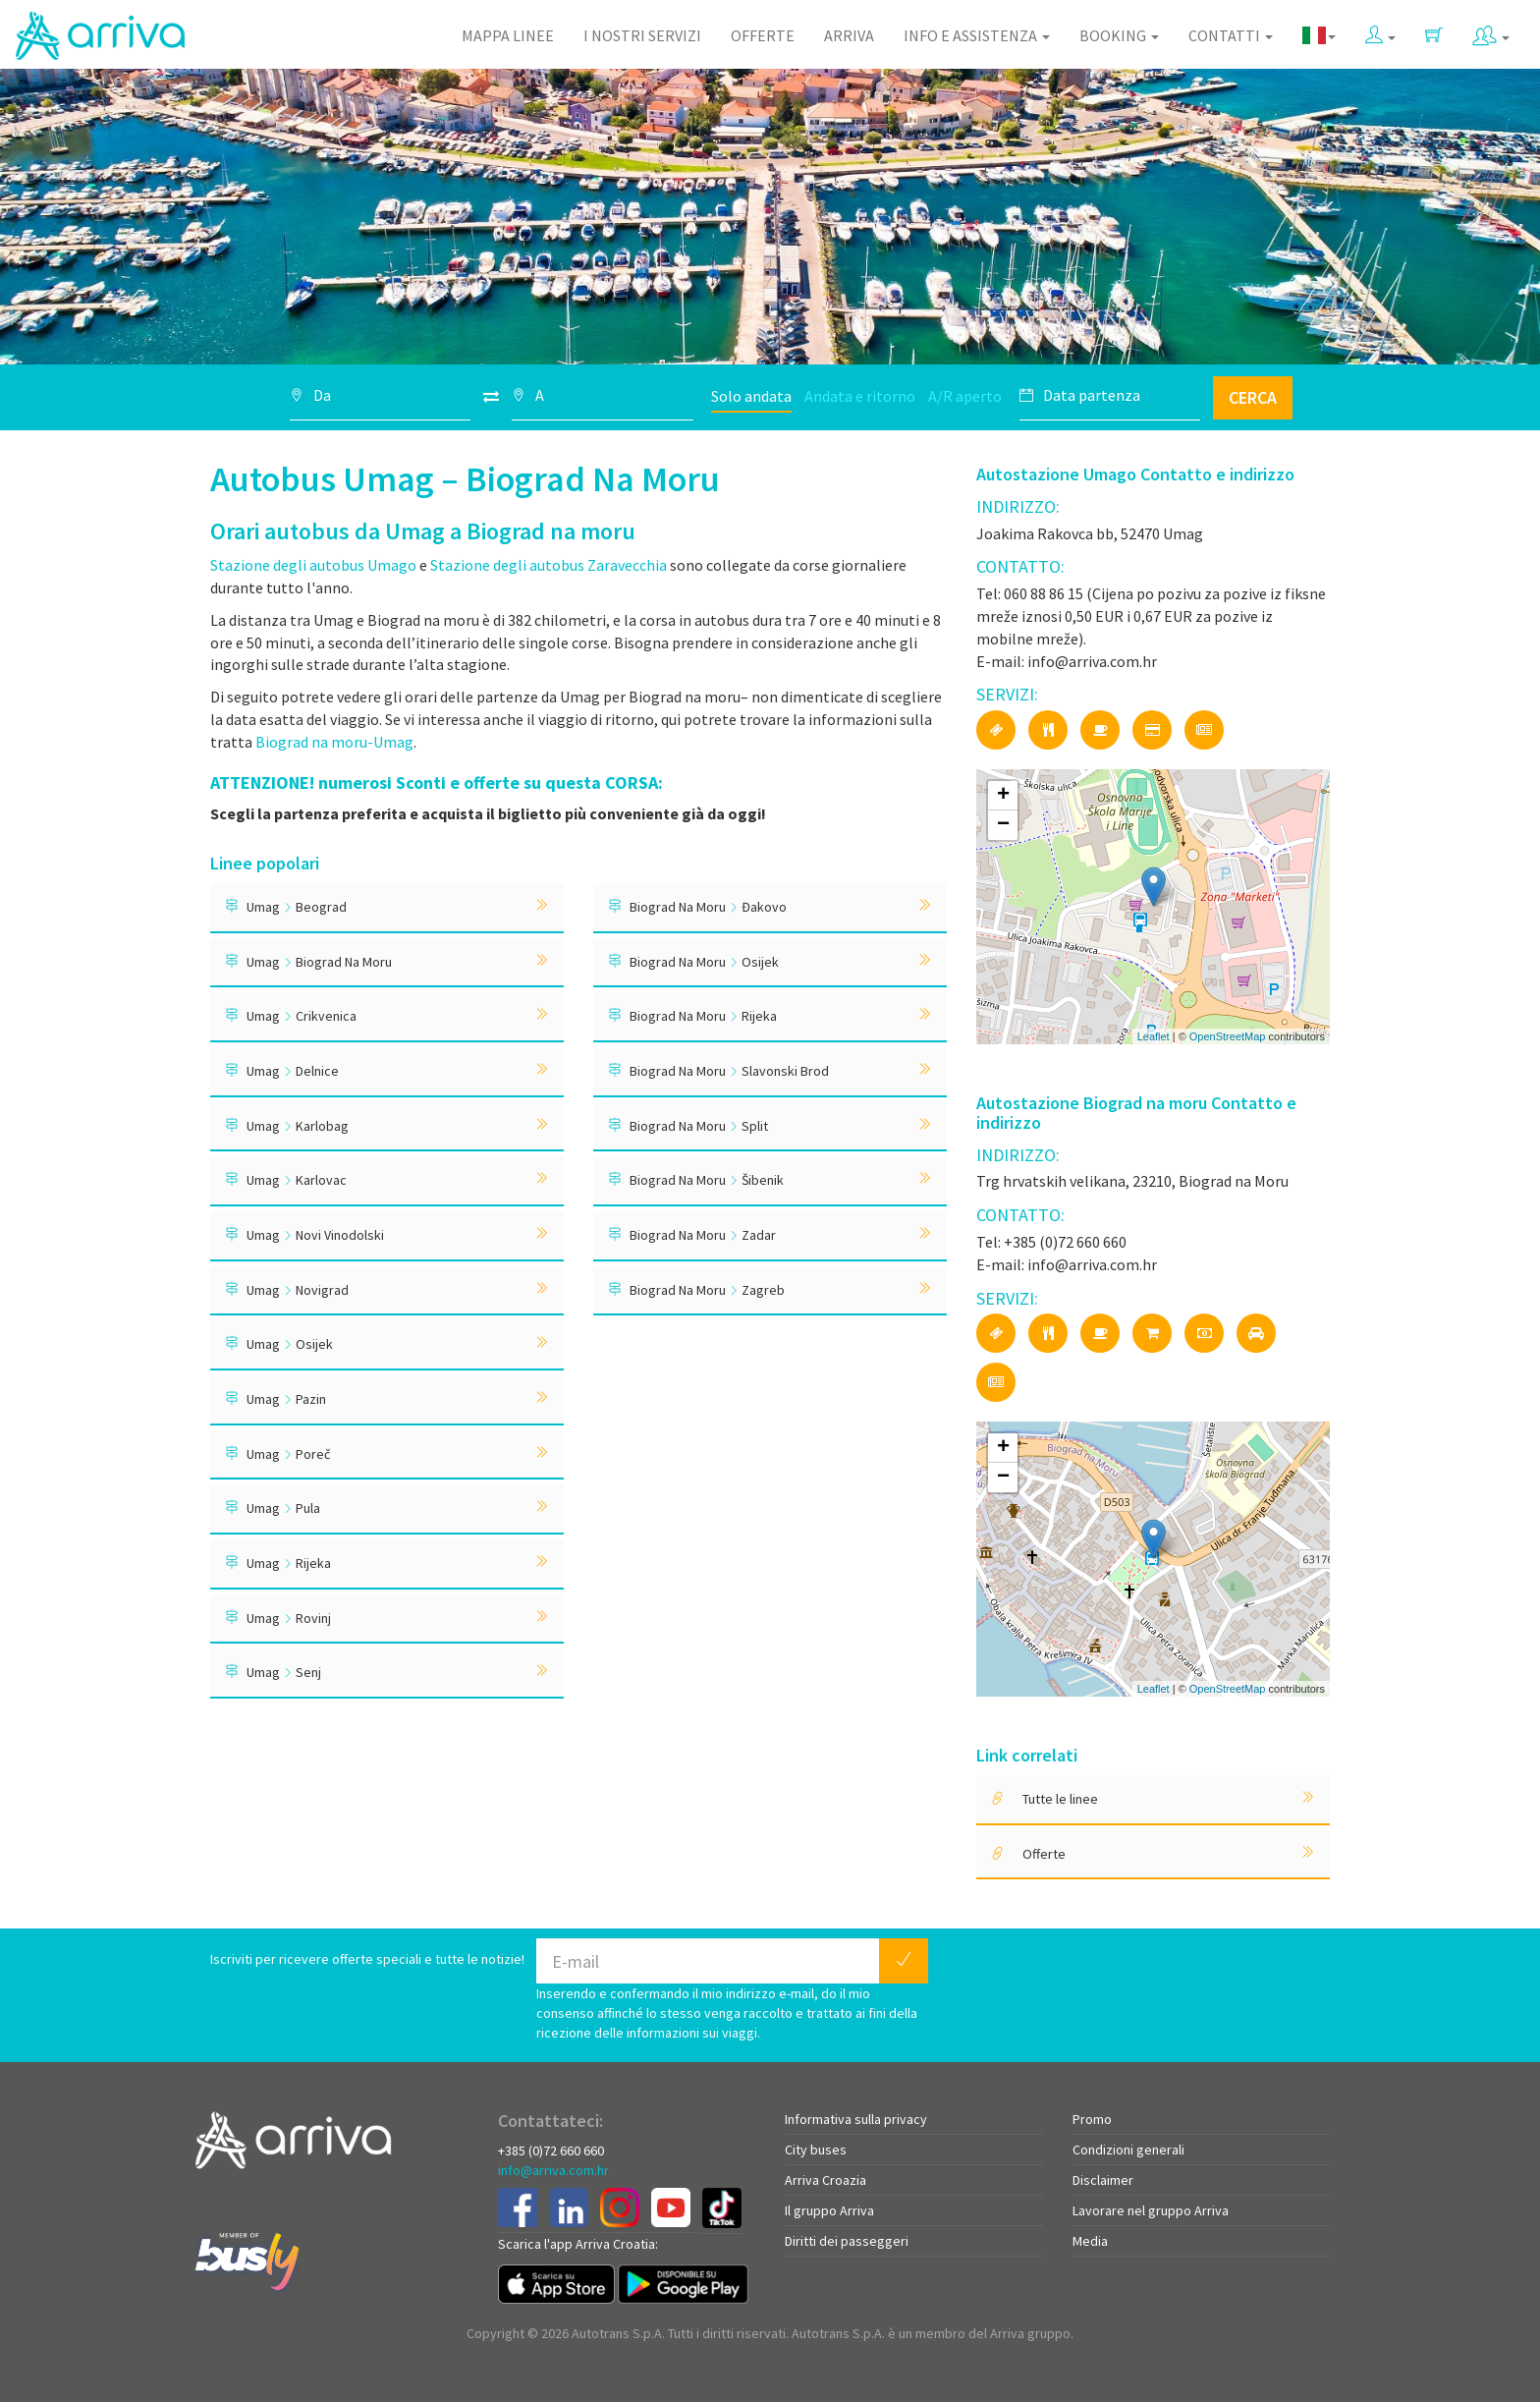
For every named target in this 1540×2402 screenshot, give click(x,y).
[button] (1380, 31)
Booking (1119, 35)
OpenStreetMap (1227, 1036)
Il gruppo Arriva (829, 2210)
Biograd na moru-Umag (334, 742)
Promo (1092, 2119)
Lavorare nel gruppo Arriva (1150, 2210)
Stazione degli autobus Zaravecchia (548, 565)
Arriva (849, 35)
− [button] (1003, 825)
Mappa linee (508, 35)
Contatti (1230, 35)
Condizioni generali (1128, 2149)
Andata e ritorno (859, 396)
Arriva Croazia (825, 2180)
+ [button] (1003, 795)
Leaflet (1153, 1036)
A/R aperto (965, 396)
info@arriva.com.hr (553, 2170)
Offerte (763, 35)
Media (1090, 2241)
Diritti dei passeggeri (846, 2241)
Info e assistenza (977, 35)
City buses (816, 2149)
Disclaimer (1102, 2180)
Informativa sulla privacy (856, 2119)
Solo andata (751, 396)
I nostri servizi (642, 35)
